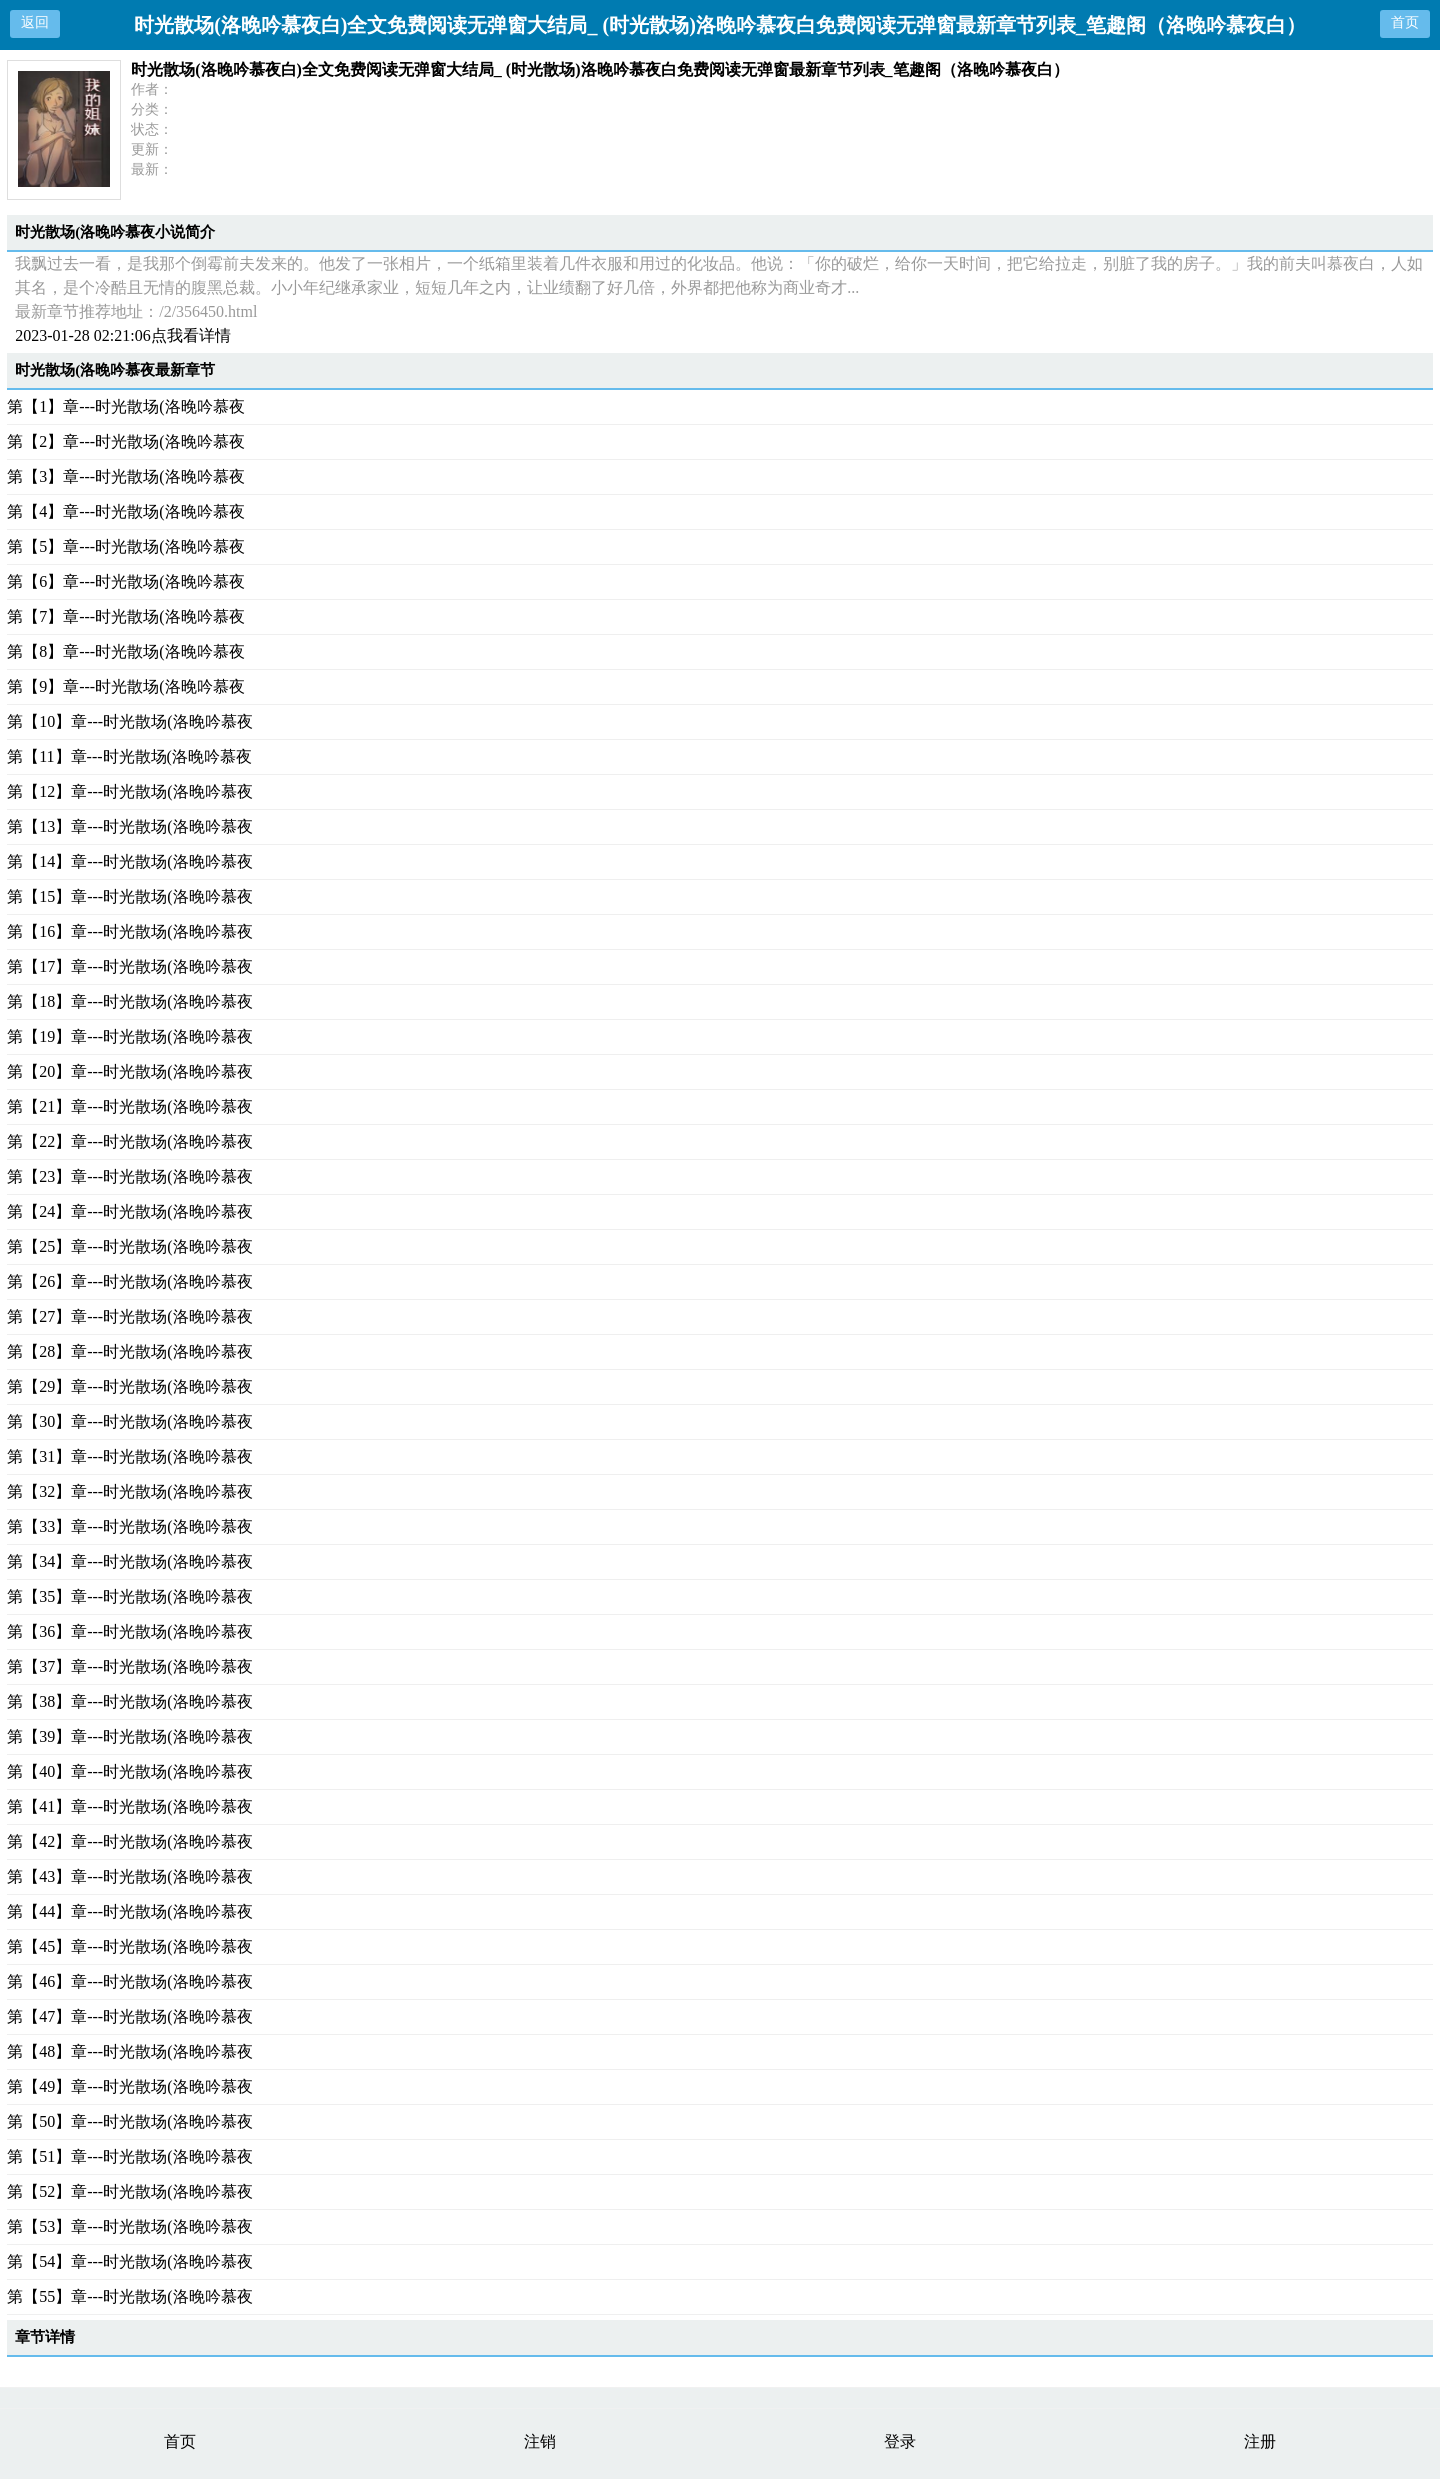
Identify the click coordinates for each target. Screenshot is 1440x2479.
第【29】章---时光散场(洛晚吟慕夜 (129, 1386)
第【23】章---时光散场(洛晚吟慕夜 (129, 1176)
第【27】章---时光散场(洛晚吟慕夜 (129, 1316)
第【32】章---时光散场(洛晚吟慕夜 (129, 1491)
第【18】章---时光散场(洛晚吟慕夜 (129, 1001)
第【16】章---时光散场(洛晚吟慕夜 (129, 931)
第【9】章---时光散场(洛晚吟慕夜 (125, 686)
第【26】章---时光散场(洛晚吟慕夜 (129, 1281)
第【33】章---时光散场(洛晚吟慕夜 (129, 1526)
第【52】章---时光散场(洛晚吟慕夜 (129, 2191)
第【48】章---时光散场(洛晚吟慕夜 (129, 2051)
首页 (1405, 22)
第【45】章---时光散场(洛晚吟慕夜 (129, 1946)
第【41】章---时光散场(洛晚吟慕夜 (129, 1806)
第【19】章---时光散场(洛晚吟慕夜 (129, 1036)
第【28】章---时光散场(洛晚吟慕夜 (129, 1351)
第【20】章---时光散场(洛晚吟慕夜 (129, 1071)
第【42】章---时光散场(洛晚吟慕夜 (129, 1841)
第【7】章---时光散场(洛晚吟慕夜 (125, 616)
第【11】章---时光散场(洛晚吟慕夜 (129, 756)
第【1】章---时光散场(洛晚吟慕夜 (125, 406)
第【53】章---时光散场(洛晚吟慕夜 (129, 2226)
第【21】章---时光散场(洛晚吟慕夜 (129, 1106)
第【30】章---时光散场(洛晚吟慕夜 (129, 1421)
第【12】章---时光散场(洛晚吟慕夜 (129, 791)
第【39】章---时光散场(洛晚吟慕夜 (129, 1736)
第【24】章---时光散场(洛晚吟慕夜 (129, 1211)
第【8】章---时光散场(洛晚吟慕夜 (125, 651)
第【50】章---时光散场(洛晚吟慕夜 (129, 2121)
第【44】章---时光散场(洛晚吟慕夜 (129, 1911)
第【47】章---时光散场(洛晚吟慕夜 (129, 2016)
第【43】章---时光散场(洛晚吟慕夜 (129, 1876)
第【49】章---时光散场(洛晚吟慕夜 (129, 2086)
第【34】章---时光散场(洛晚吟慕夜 (129, 1561)
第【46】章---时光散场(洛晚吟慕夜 (129, 1981)
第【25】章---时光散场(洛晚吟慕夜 (129, 1246)
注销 (540, 2441)
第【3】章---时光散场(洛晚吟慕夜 (125, 476)
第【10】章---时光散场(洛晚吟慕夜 (129, 721)
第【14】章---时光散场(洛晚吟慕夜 (129, 861)
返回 (35, 22)
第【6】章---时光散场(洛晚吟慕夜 (125, 581)
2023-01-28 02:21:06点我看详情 (123, 335)
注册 (1260, 2441)
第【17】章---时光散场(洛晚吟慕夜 (129, 966)
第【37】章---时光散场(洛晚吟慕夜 (129, 1666)
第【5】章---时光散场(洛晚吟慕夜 (125, 546)
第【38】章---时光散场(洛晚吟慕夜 (129, 1701)
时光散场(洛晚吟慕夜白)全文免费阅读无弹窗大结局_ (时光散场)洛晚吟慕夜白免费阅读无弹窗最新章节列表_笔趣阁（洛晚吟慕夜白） (599, 69)
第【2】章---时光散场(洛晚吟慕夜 (125, 441)
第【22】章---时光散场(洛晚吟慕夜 (129, 1141)
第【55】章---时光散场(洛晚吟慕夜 (129, 2296)
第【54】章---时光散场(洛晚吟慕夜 (129, 2261)
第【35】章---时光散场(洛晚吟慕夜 (129, 1596)
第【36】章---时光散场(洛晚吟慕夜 (129, 1631)
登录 (900, 2441)
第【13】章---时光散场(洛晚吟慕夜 (129, 826)
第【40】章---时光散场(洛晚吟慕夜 (129, 1771)
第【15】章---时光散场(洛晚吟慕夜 (129, 896)
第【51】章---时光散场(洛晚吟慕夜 (129, 2156)
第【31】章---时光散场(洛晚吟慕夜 (129, 1456)
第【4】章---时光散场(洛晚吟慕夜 (125, 511)
